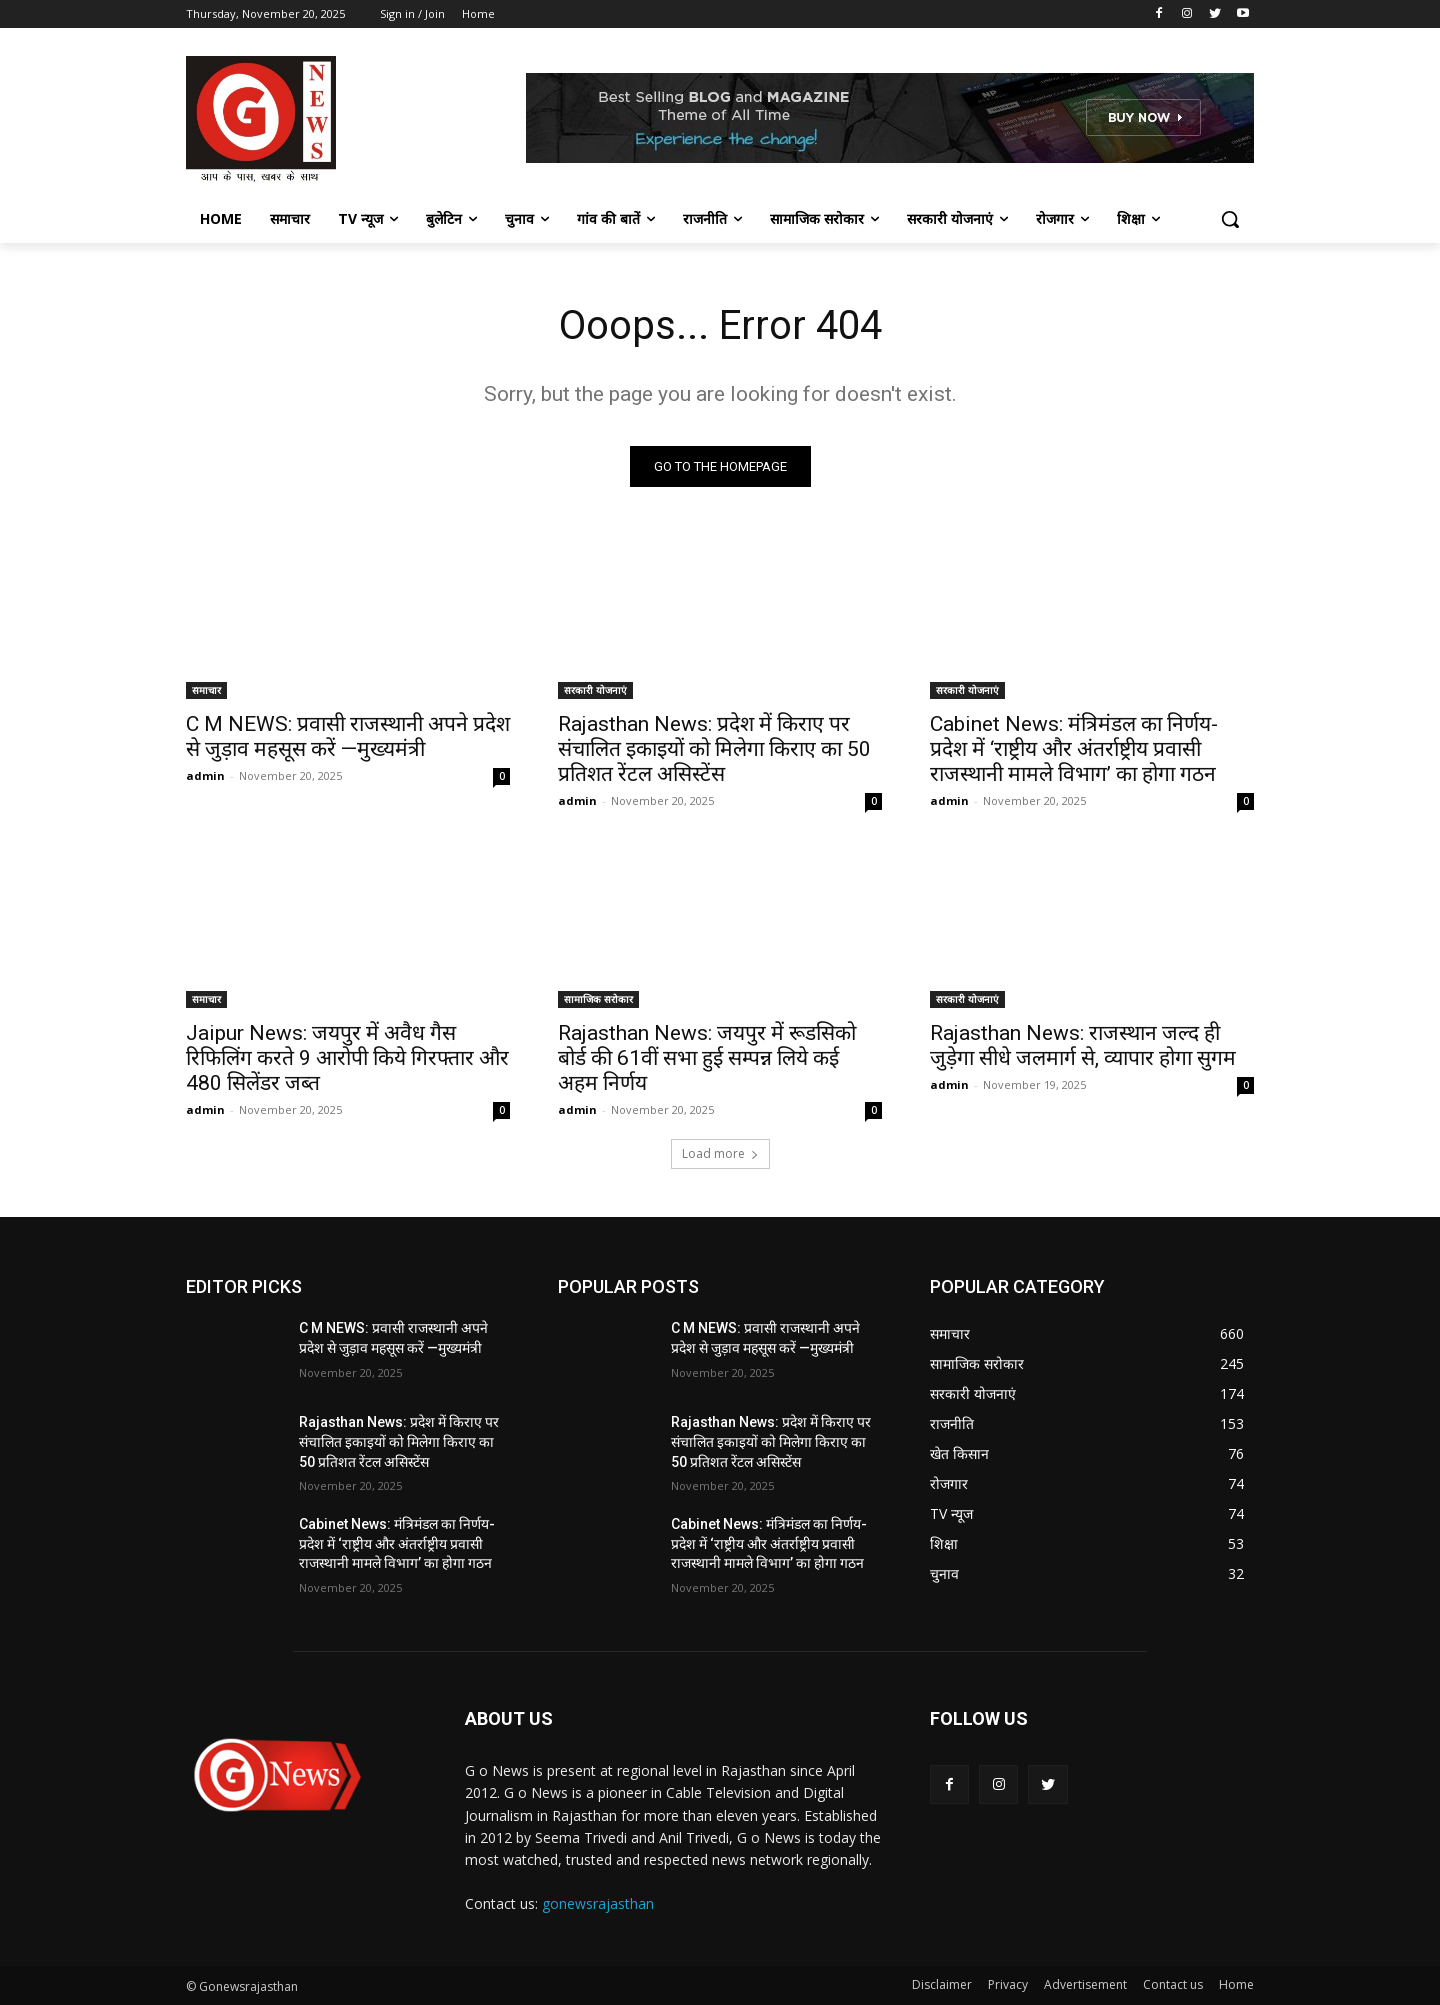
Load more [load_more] (720, 1153)
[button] (1230, 219)
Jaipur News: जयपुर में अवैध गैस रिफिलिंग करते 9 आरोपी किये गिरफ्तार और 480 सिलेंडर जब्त (347, 1058)
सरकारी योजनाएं (595, 690)
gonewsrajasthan (598, 1903)
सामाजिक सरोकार (598, 999)
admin (205, 775)
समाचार (206, 690)
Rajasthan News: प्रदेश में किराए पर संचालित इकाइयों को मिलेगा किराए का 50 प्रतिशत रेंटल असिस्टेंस (714, 749)
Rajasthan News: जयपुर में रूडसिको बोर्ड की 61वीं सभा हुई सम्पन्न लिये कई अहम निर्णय (707, 1058)
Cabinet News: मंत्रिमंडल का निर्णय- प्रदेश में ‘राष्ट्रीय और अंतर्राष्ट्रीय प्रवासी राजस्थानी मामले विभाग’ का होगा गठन (1074, 749)
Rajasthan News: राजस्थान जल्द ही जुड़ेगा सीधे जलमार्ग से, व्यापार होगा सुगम (1083, 1045)
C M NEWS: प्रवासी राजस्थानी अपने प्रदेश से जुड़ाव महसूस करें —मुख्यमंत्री (348, 736)
